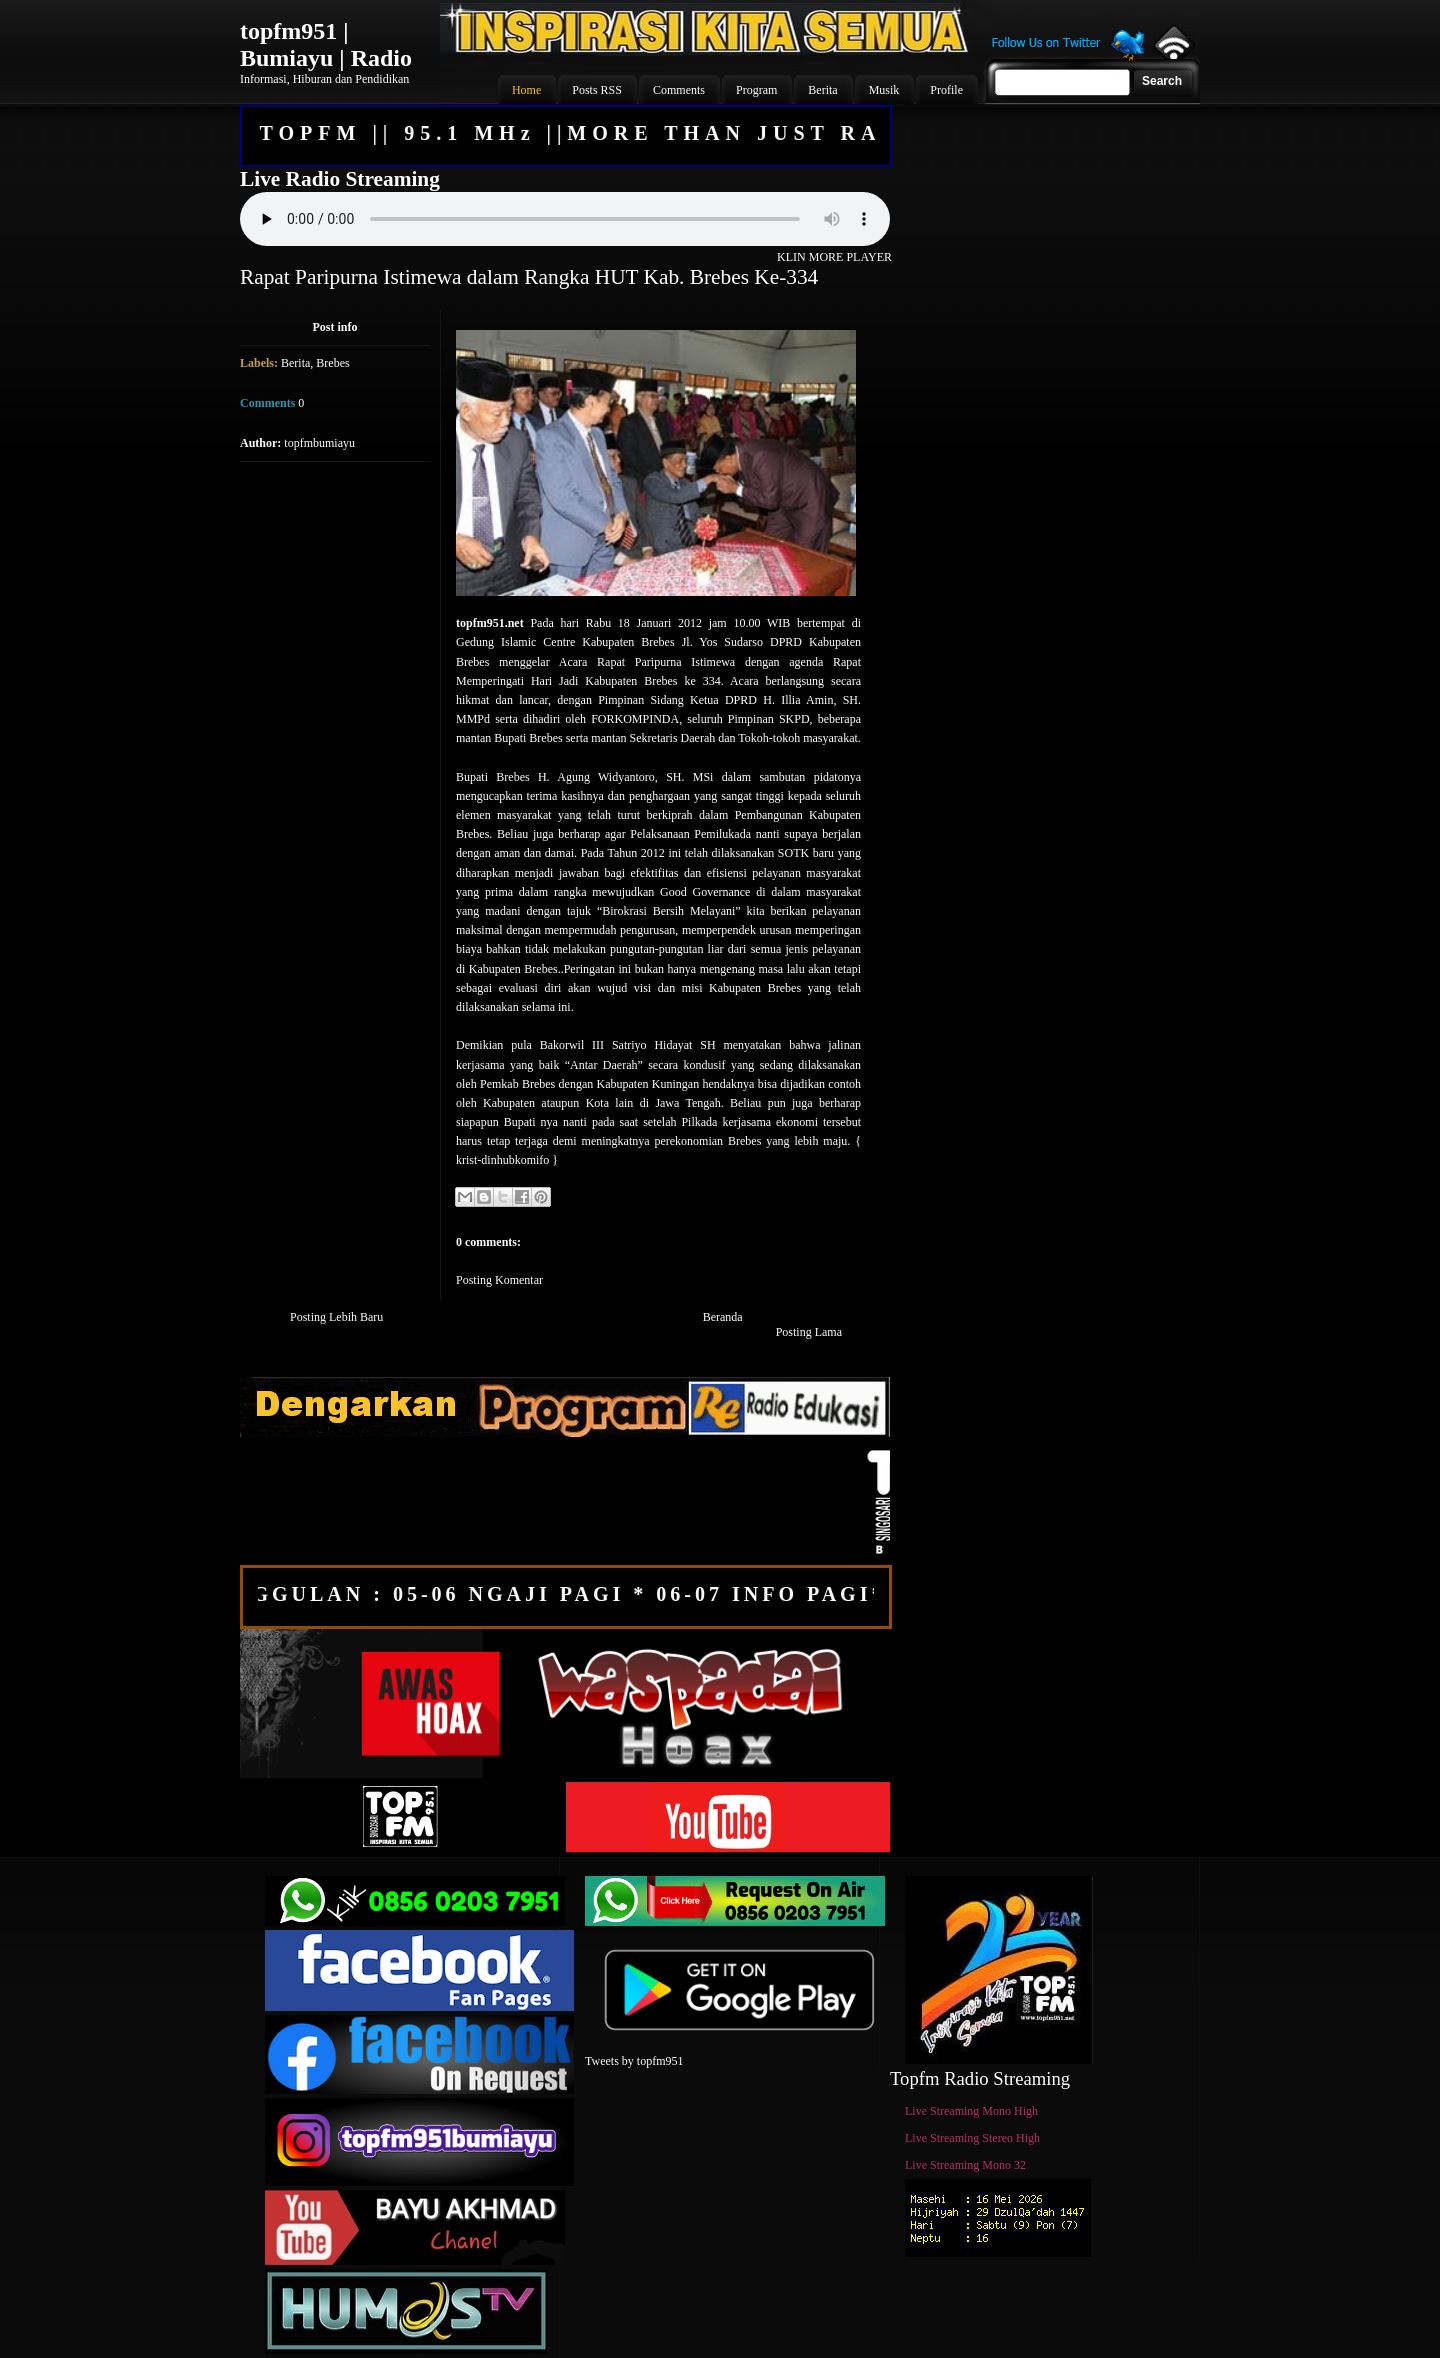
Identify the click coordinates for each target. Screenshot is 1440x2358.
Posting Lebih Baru (336, 1317)
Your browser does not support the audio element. (565, 219)
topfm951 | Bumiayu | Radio (326, 44)
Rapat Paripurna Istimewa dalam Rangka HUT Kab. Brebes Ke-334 (529, 277)
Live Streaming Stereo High (972, 2138)
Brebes (332, 363)
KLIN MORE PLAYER (834, 257)
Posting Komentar (499, 1280)
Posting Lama (809, 1332)
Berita (295, 363)
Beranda (723, 1317)
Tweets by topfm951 (634, 2061)
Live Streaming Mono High (971, 2111)
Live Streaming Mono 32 (965, 2165)
